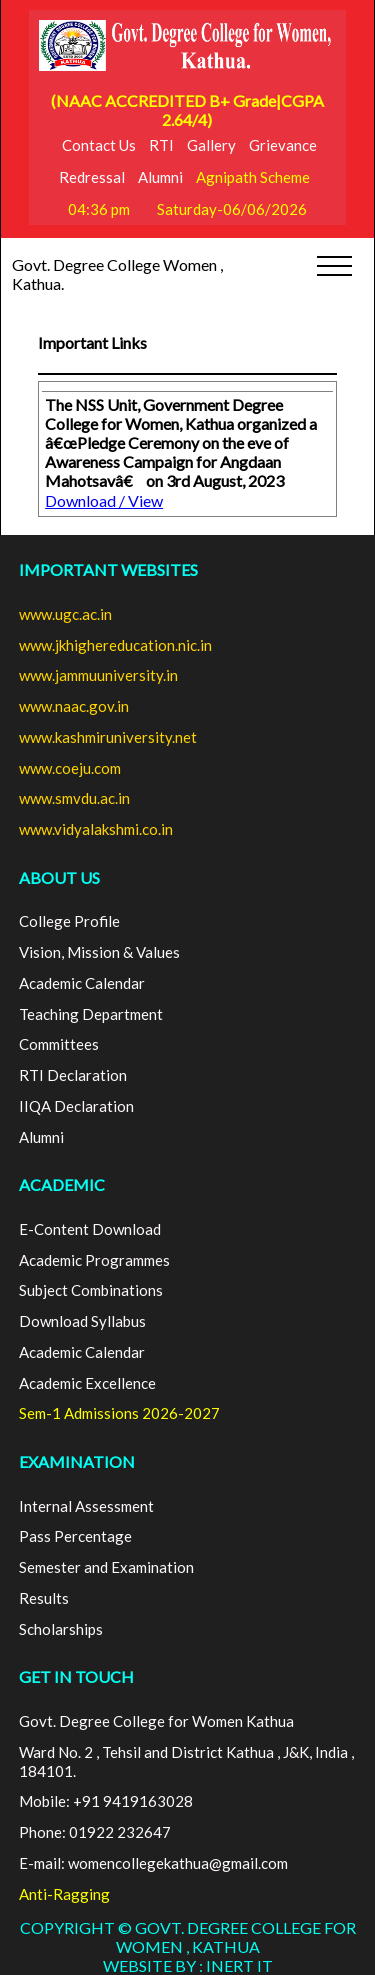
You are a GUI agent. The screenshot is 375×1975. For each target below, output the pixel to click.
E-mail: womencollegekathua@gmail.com (153, 1863)
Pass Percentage (75, 1536)
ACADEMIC (62, 1184)
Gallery (211, 145)
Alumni (160, 177)
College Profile (69, 921)
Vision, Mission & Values (99, 952)
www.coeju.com (70, 768)
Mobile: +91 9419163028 (106, 1801)
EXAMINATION (77, 1461)
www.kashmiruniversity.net (108, 737)
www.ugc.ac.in (65, 614)
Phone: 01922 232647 (95, 1832)
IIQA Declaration (76, 1106)
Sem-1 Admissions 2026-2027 (119, 1413)
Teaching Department (91, 1014)
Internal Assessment (86, 1506)
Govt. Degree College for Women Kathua (156, 1721)
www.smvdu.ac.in (74, 798)
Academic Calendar (82, 983)
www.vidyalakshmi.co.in (96, 829)
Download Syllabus (82, 1321)
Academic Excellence (87, 1383)
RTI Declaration (73, 1075)
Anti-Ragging (64, 1894)
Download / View (104, 500)
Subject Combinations (91, 1290)
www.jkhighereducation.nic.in (115, 645)
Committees (59, 1044)
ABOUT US (59, 877)
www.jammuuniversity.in (98, 675)
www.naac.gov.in (74, 706)
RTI (161, 145)
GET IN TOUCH (76, 1676)
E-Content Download (90, 1229)
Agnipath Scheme (253, 177)
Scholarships (61, 1629)
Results (44, 1598)
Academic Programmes (94, 1260)
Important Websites (108, 569)
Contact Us (99, 145)
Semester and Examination (106, 1567)
